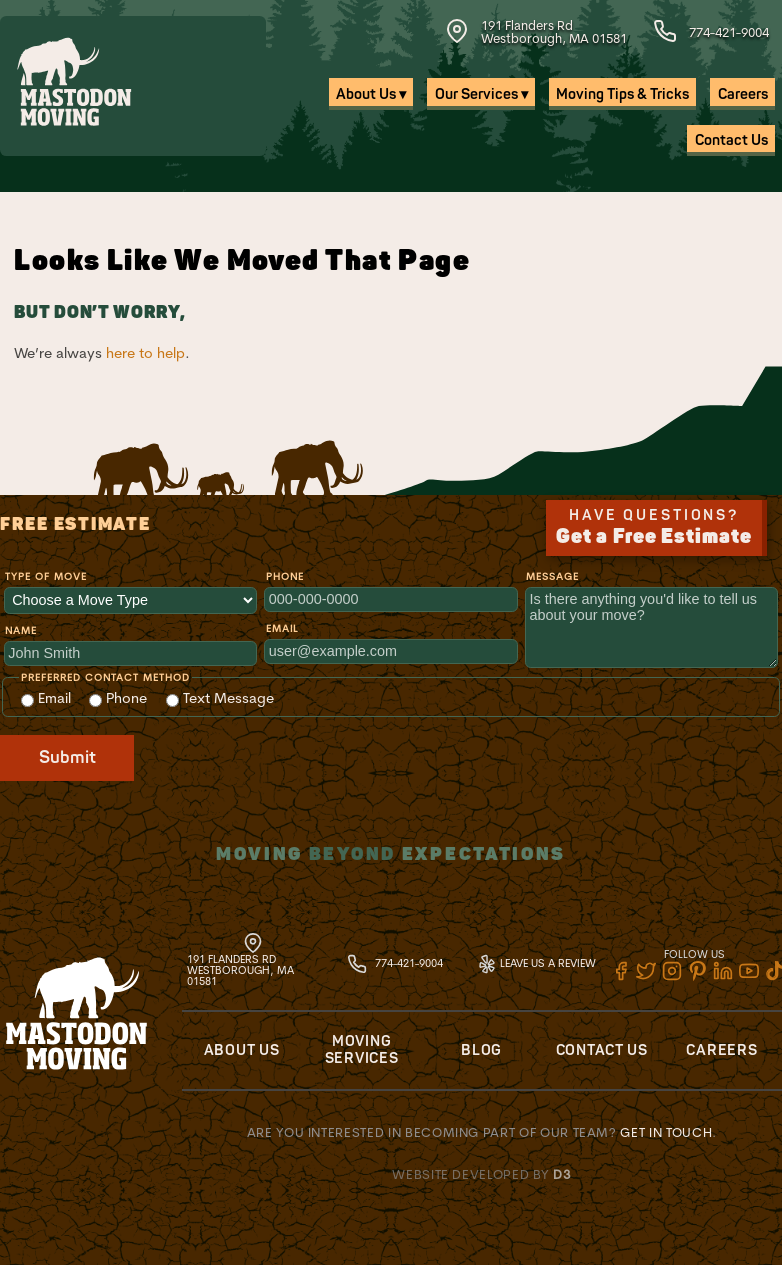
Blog (481, 1050)
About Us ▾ (371, 94)
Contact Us (731, 140)
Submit (67, 757)
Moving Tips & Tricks (622, 94)
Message (552, 576)
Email (282, 628)
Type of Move (46, 576)
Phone (285, 576)
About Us (242, 1050)
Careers (743, 94)
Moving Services (362, 1050)
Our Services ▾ (481, 94)
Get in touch (666, 1132)
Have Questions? (654, 528)
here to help (145, 353)
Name (21, 630)
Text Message (220, 698)
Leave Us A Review (536, 963)
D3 (562, 1174)
